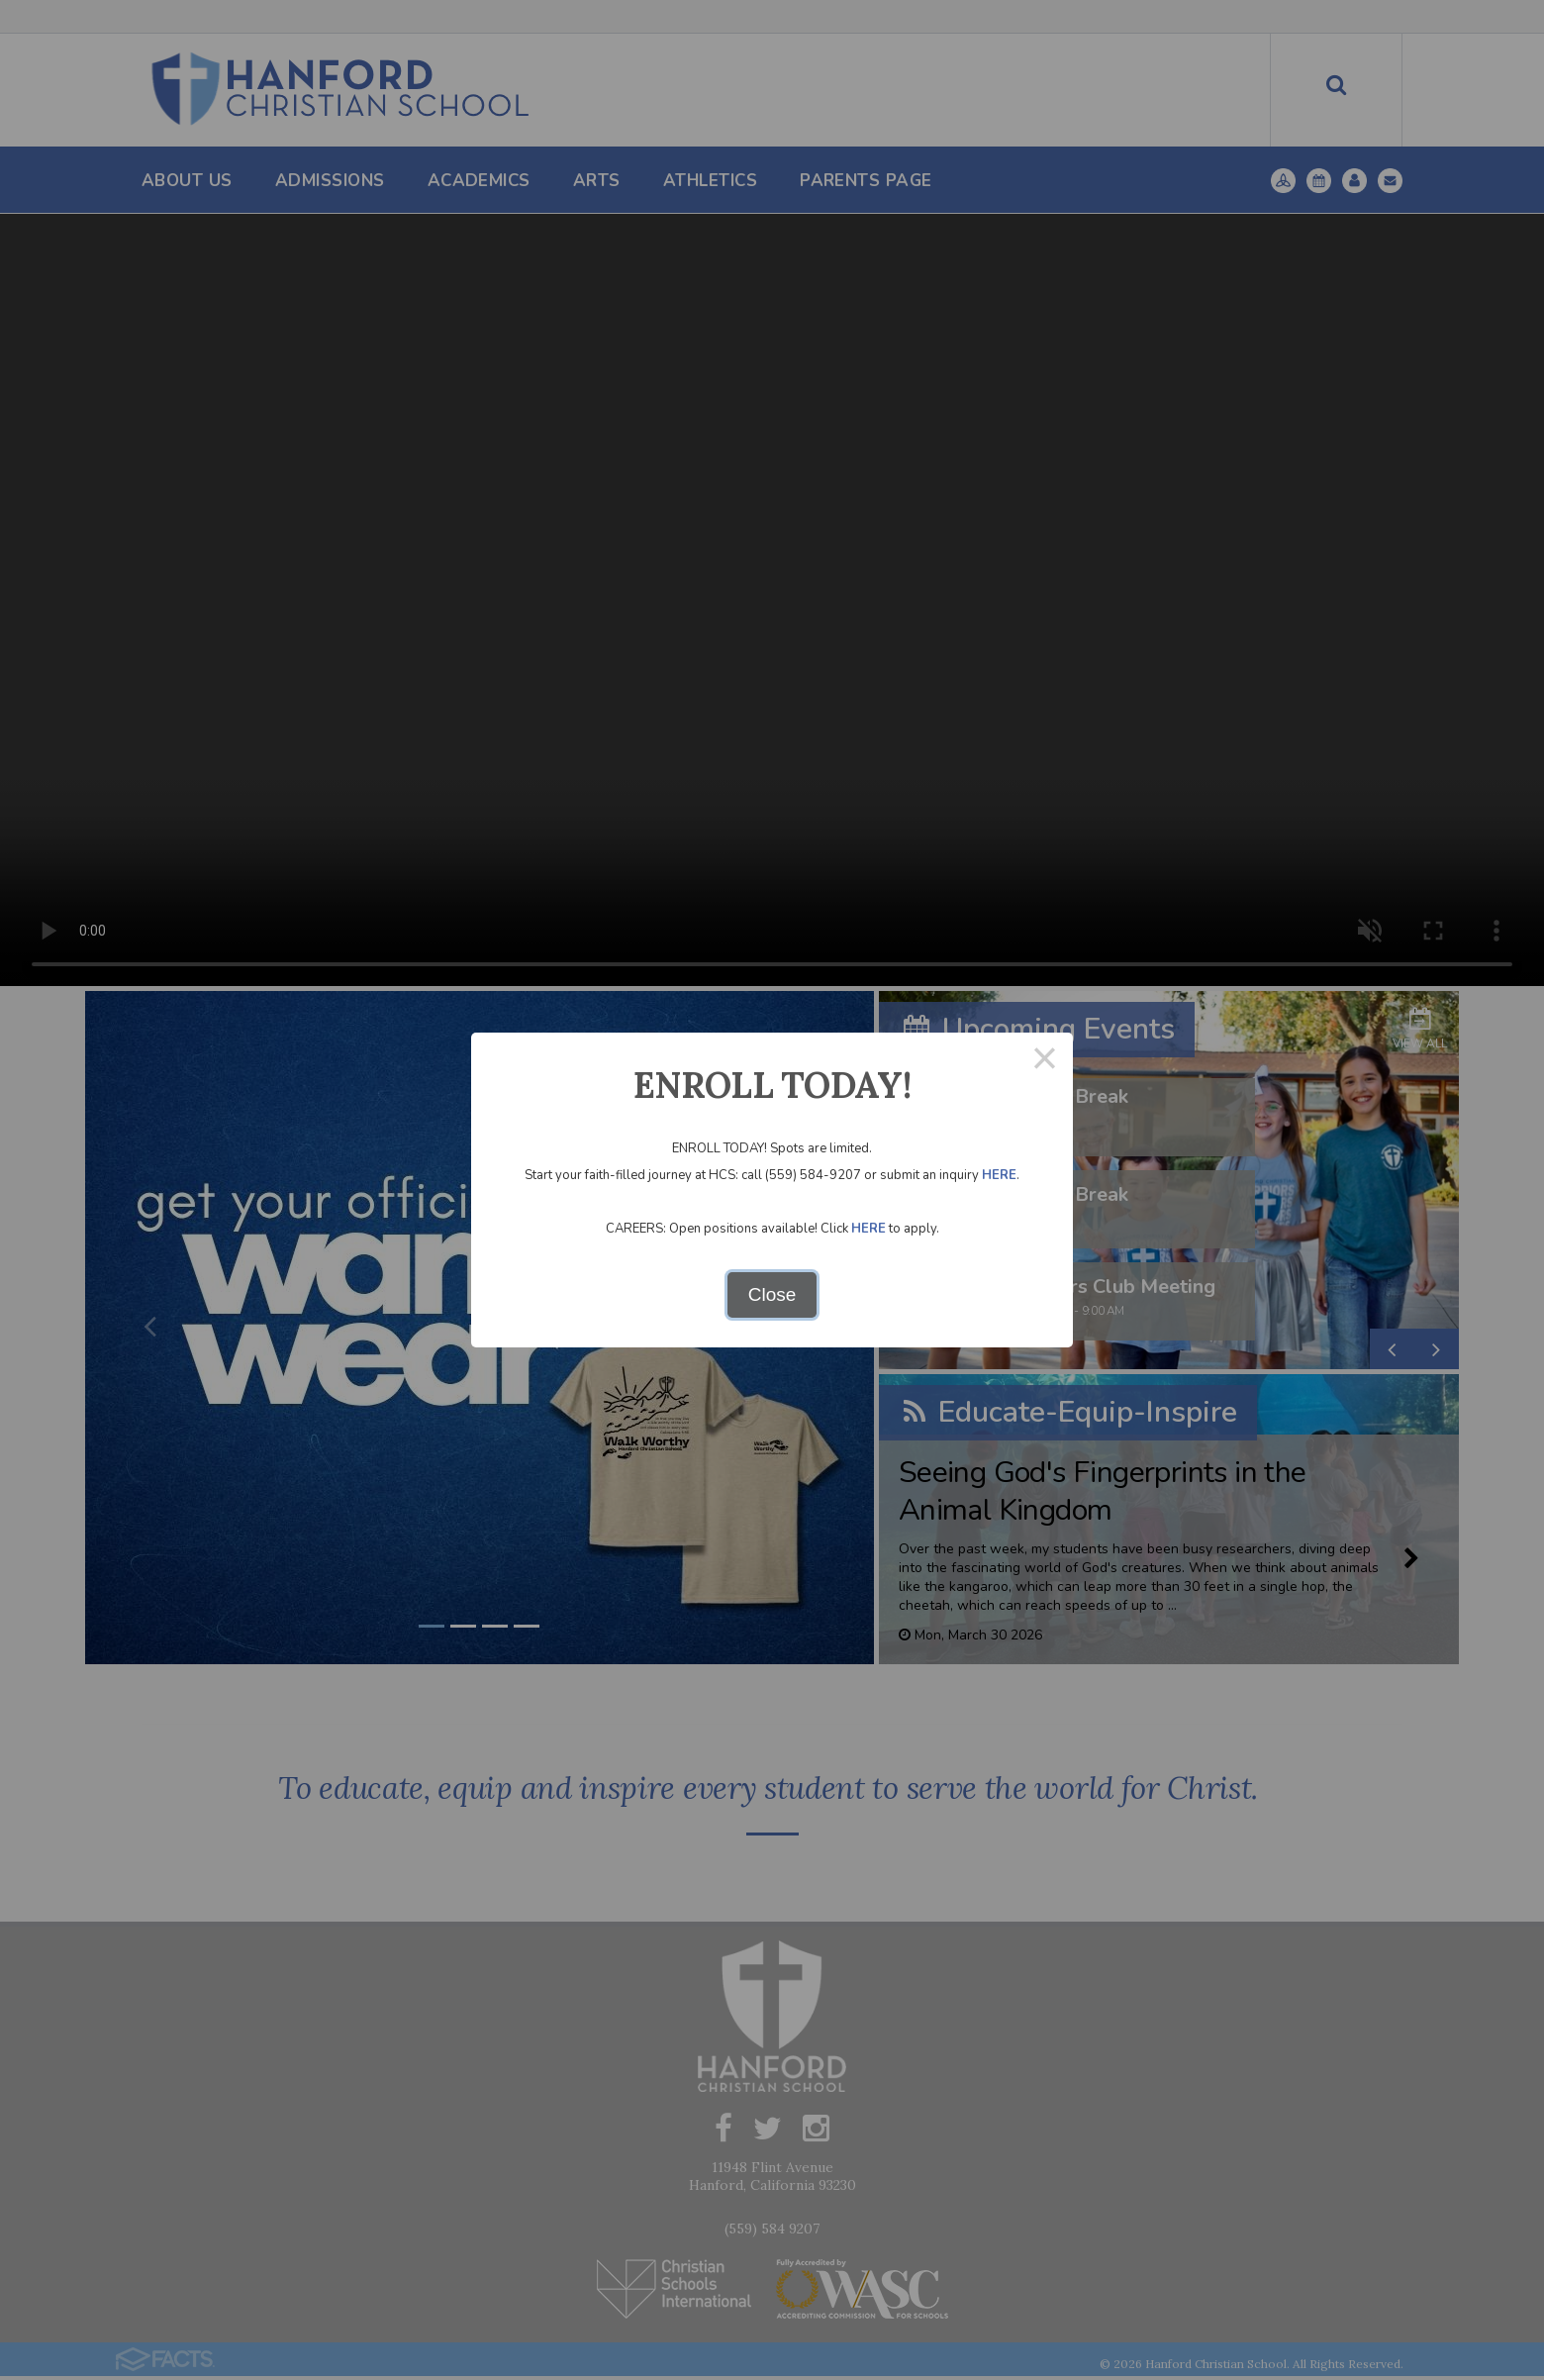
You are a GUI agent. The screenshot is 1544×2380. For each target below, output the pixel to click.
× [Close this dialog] (1044, 1061)
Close (772, 1294)
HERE (999, 1175)
